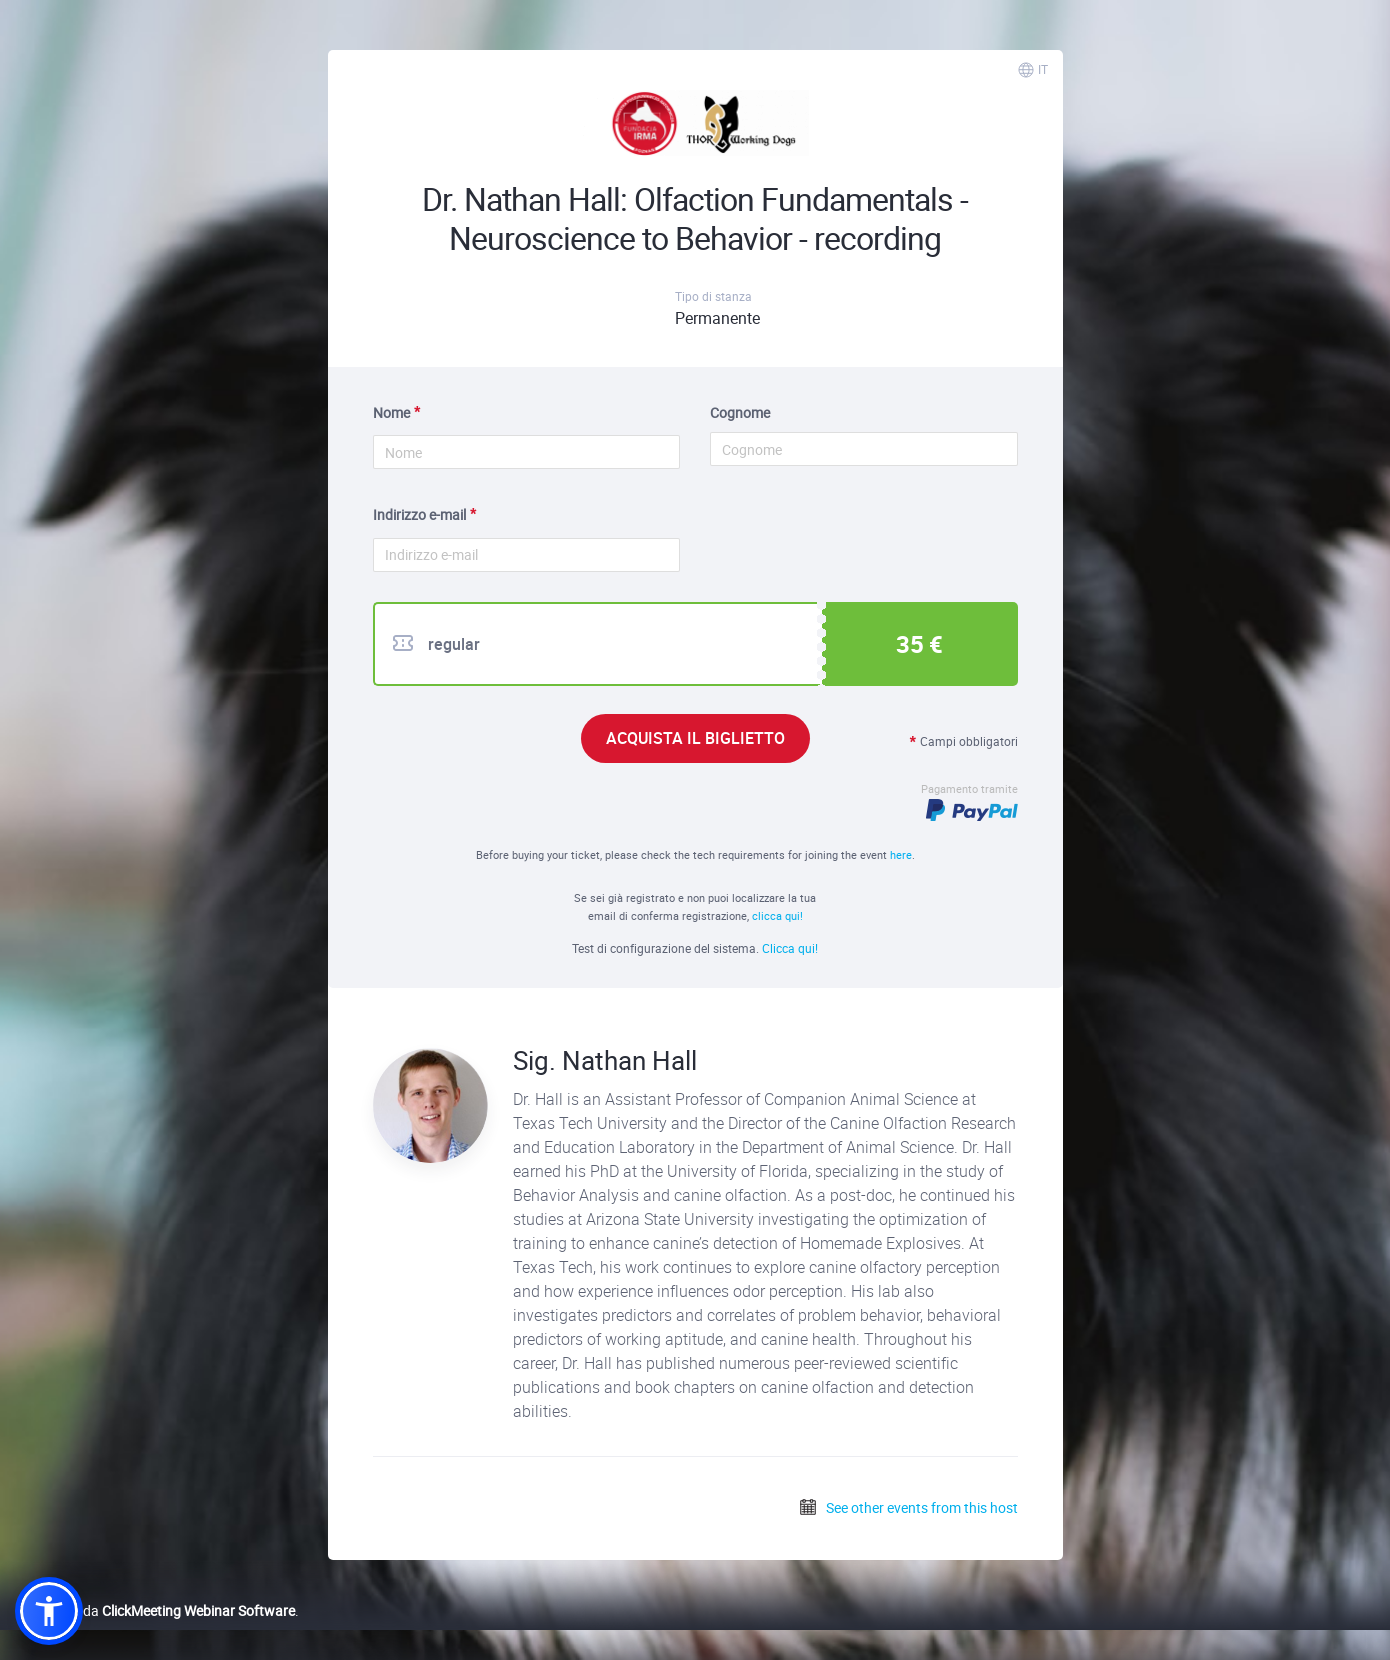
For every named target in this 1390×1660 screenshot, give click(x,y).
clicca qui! (777, 915)
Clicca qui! (790, 948)
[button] (49, 1611)
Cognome (740, 412)
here (901, 854)
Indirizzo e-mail (419, 514)
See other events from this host (908, 1507)
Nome (391, 412)
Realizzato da (155, 1610)
